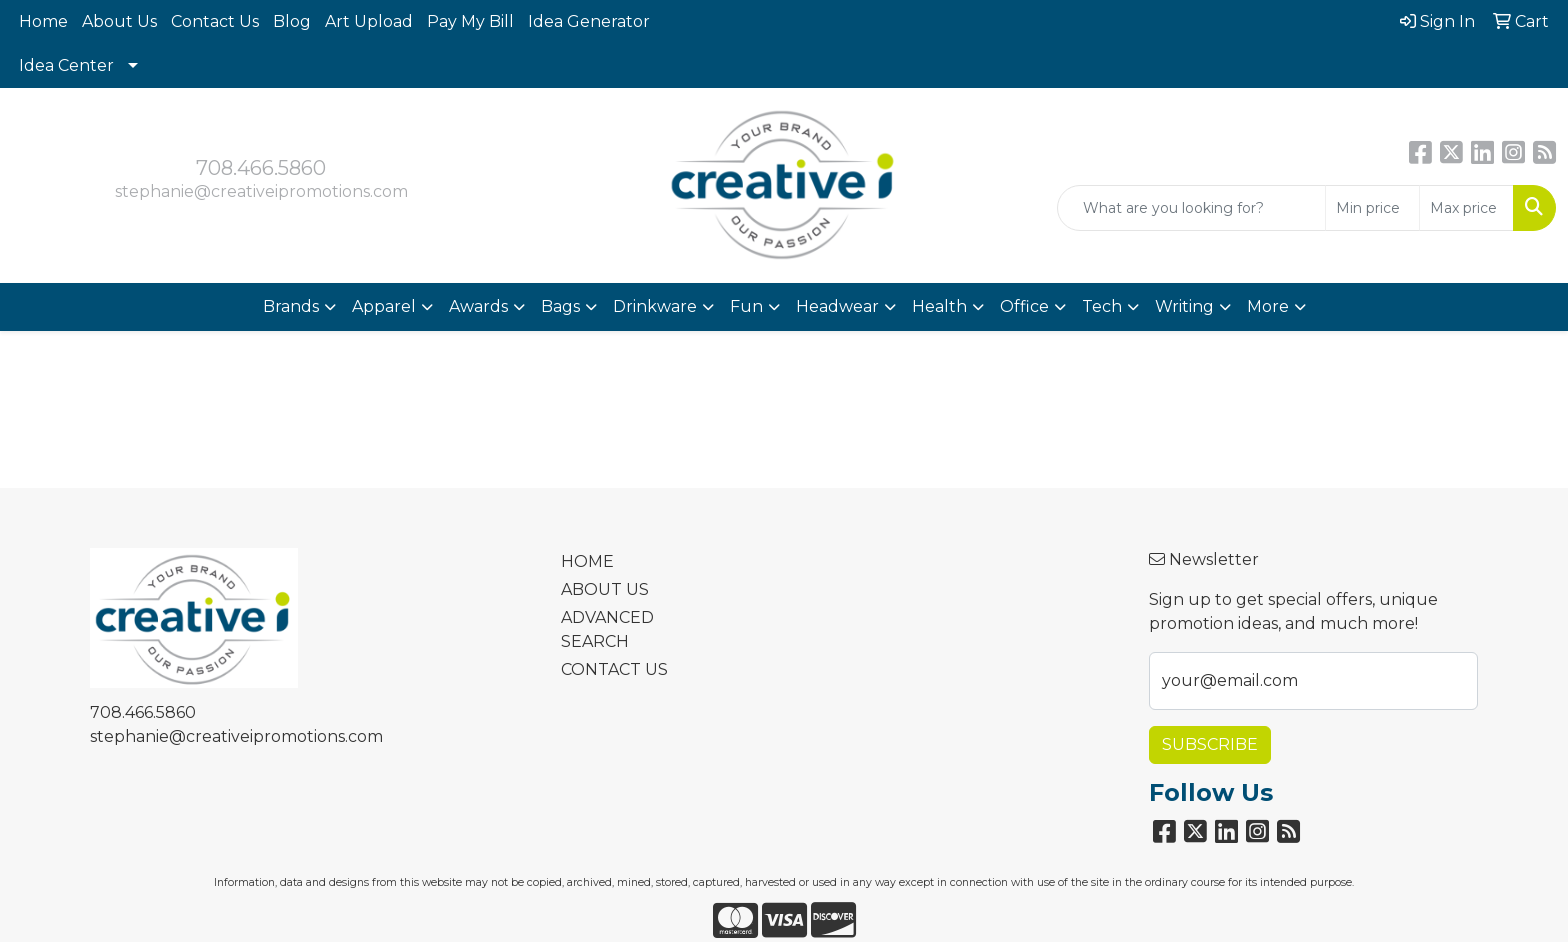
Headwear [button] (837, 306)
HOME (587, 561)
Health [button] (939, 306)
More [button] (1268, 306)
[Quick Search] (1191, 208)
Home (43, 21)
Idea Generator (589, 21)
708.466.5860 (261, 168)
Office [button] (1024, 306)
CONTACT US (614, 669)
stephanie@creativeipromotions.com (261, 191)
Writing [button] (1184, 306)
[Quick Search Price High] (1466, 208)
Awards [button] (478, 306)
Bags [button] (560, 306)
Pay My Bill (470, 21)
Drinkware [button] (655, 306)
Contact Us (215, 21)
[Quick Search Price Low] (1372, 208)
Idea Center (66, 65)
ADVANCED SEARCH (607, 629)
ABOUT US (605, 589)
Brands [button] (291, 306)
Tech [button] (1102, 306)
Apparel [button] (384, 306)
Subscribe (1210, 744)
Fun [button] (746, 306)
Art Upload (369, 21)
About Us (119, 21)
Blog (292, 21)
